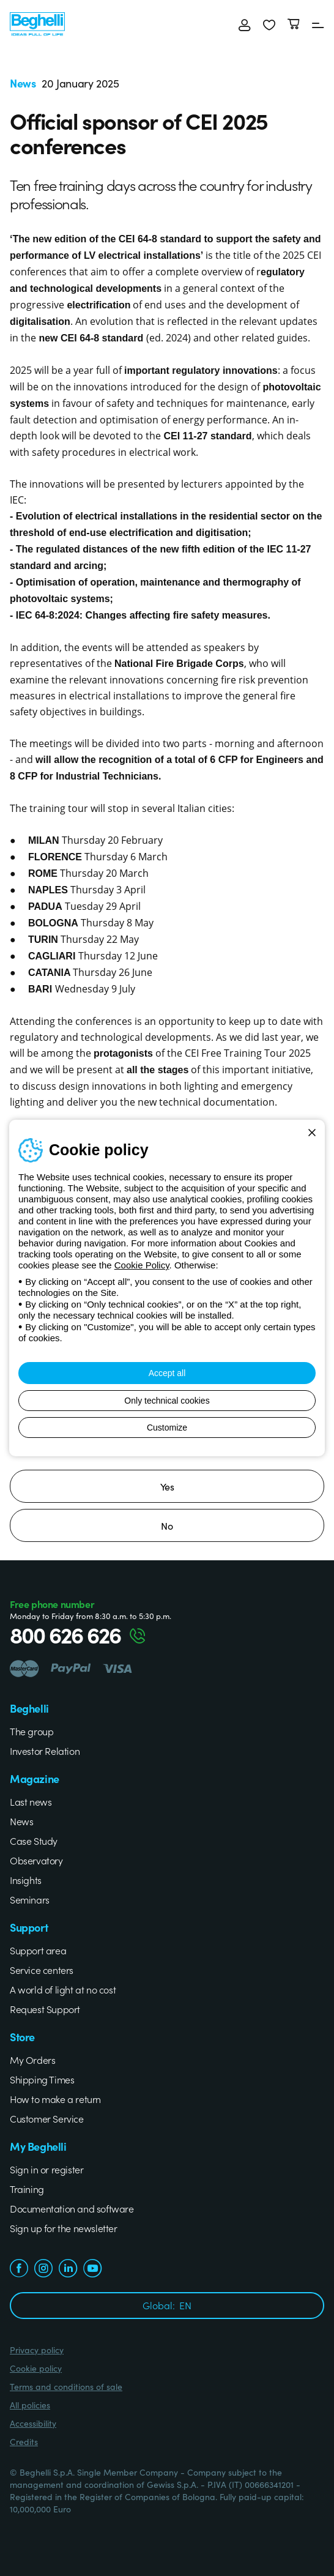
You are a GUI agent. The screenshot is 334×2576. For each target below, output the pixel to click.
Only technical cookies (166, 1400)
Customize (167, 1427)
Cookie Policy (141, 1265)
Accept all (167, 1373)
